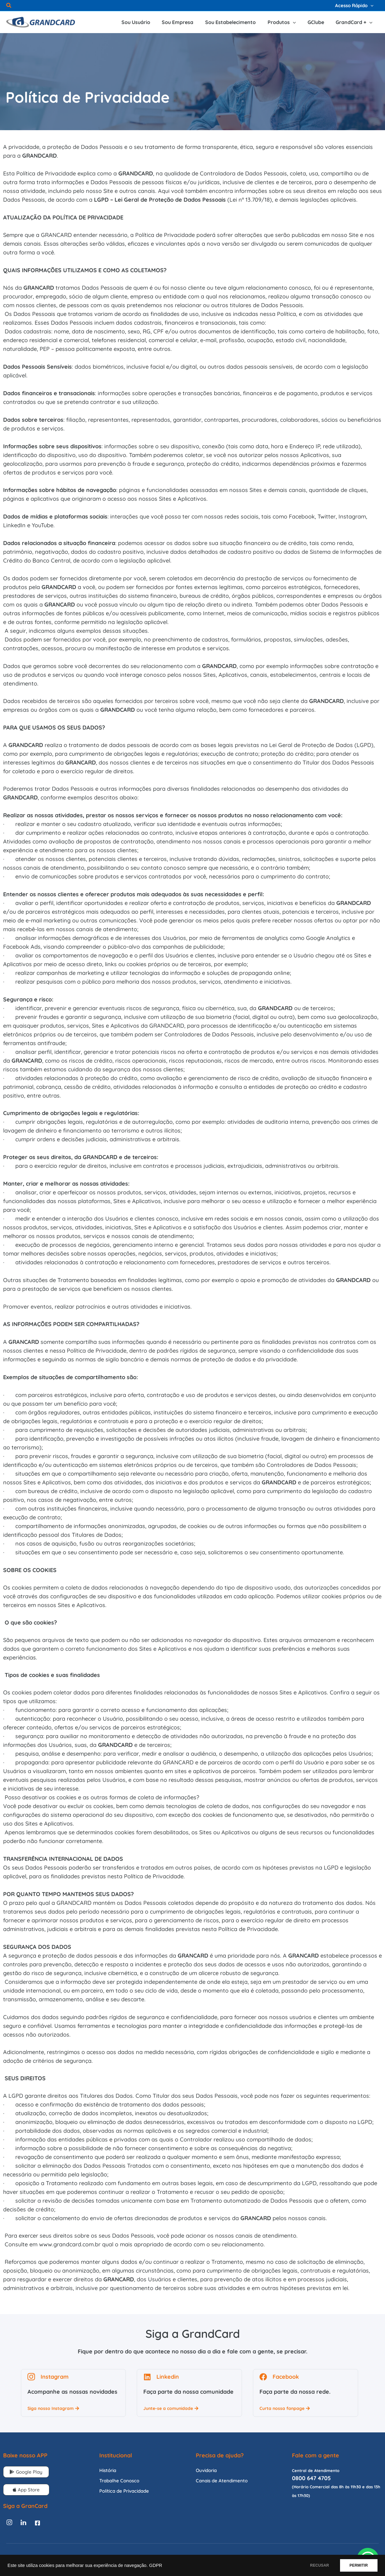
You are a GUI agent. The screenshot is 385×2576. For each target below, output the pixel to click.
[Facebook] (37, 2523)
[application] (371, 5)
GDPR (155, 2565)
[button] (9, 6)
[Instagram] (9, 2523)
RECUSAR (315, 2565)
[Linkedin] (23, 2523)
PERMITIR (357, 2565)
